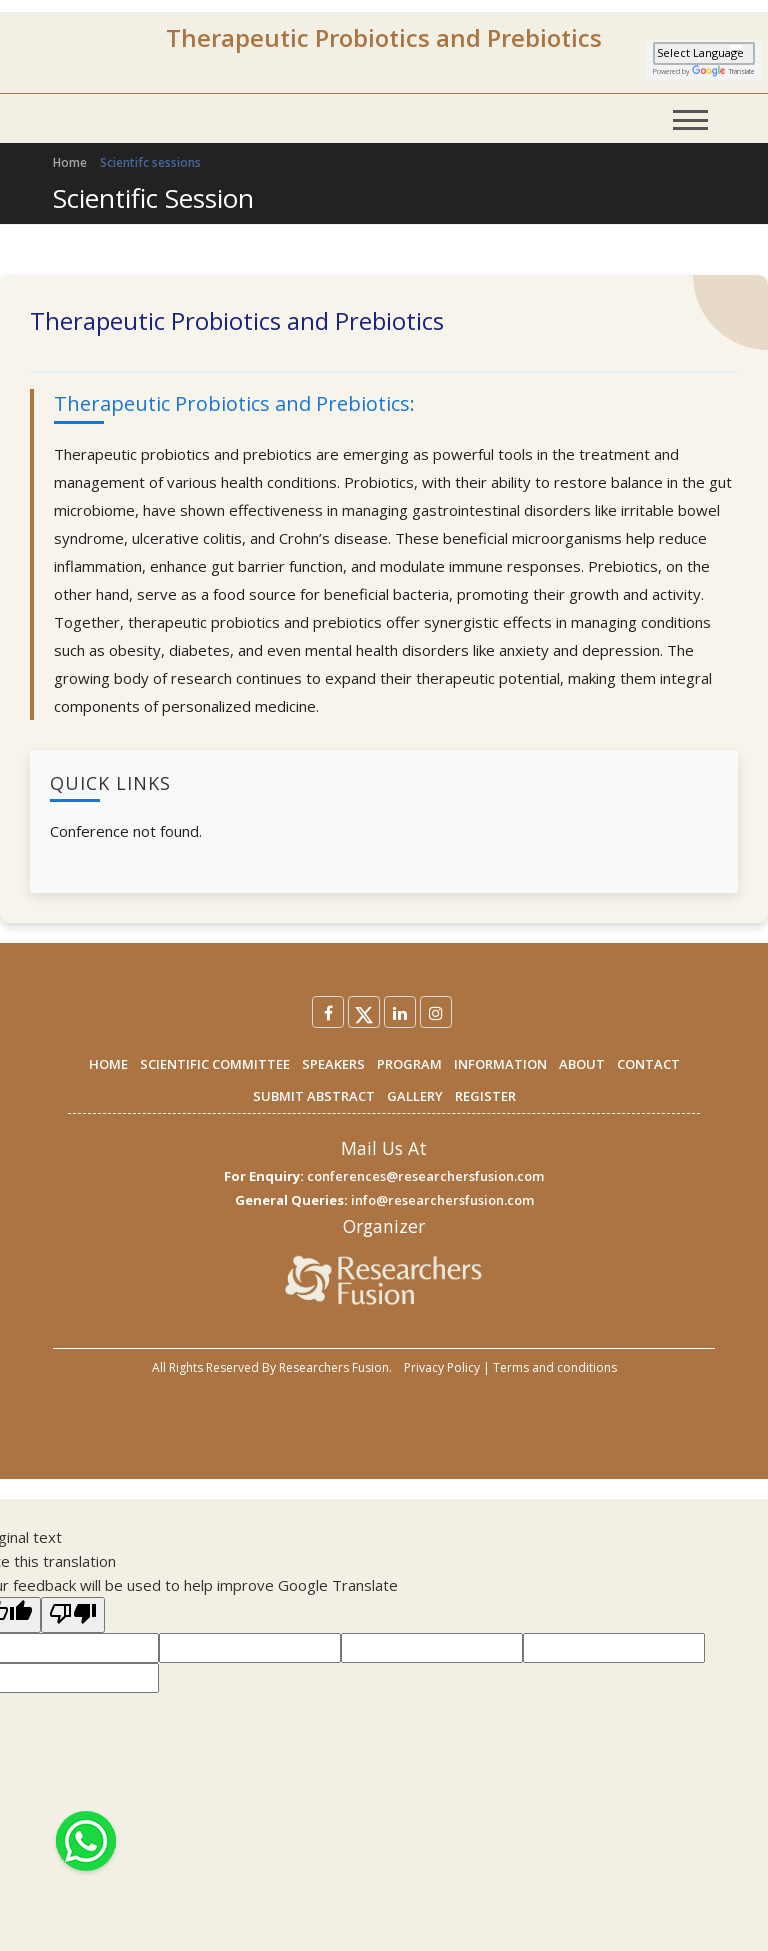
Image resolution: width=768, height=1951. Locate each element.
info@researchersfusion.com (442, 1200)
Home (70, 162)
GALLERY (415, 1096)
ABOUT (582, 1064)
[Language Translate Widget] (704, 53)
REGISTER (485, 1096)
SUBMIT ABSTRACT (314, 1096)
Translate (723, 71)
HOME (108, 1064)
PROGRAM (409, 1064)
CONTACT (648, 1064)
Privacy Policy (442, 1367)
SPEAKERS (333, 1064)
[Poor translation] (73, 1615)
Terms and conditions (555, 1367)
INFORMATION (500, 1064)
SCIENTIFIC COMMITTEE (215, 1064)
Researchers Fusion (334, 1367)
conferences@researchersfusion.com (425, 1176)
